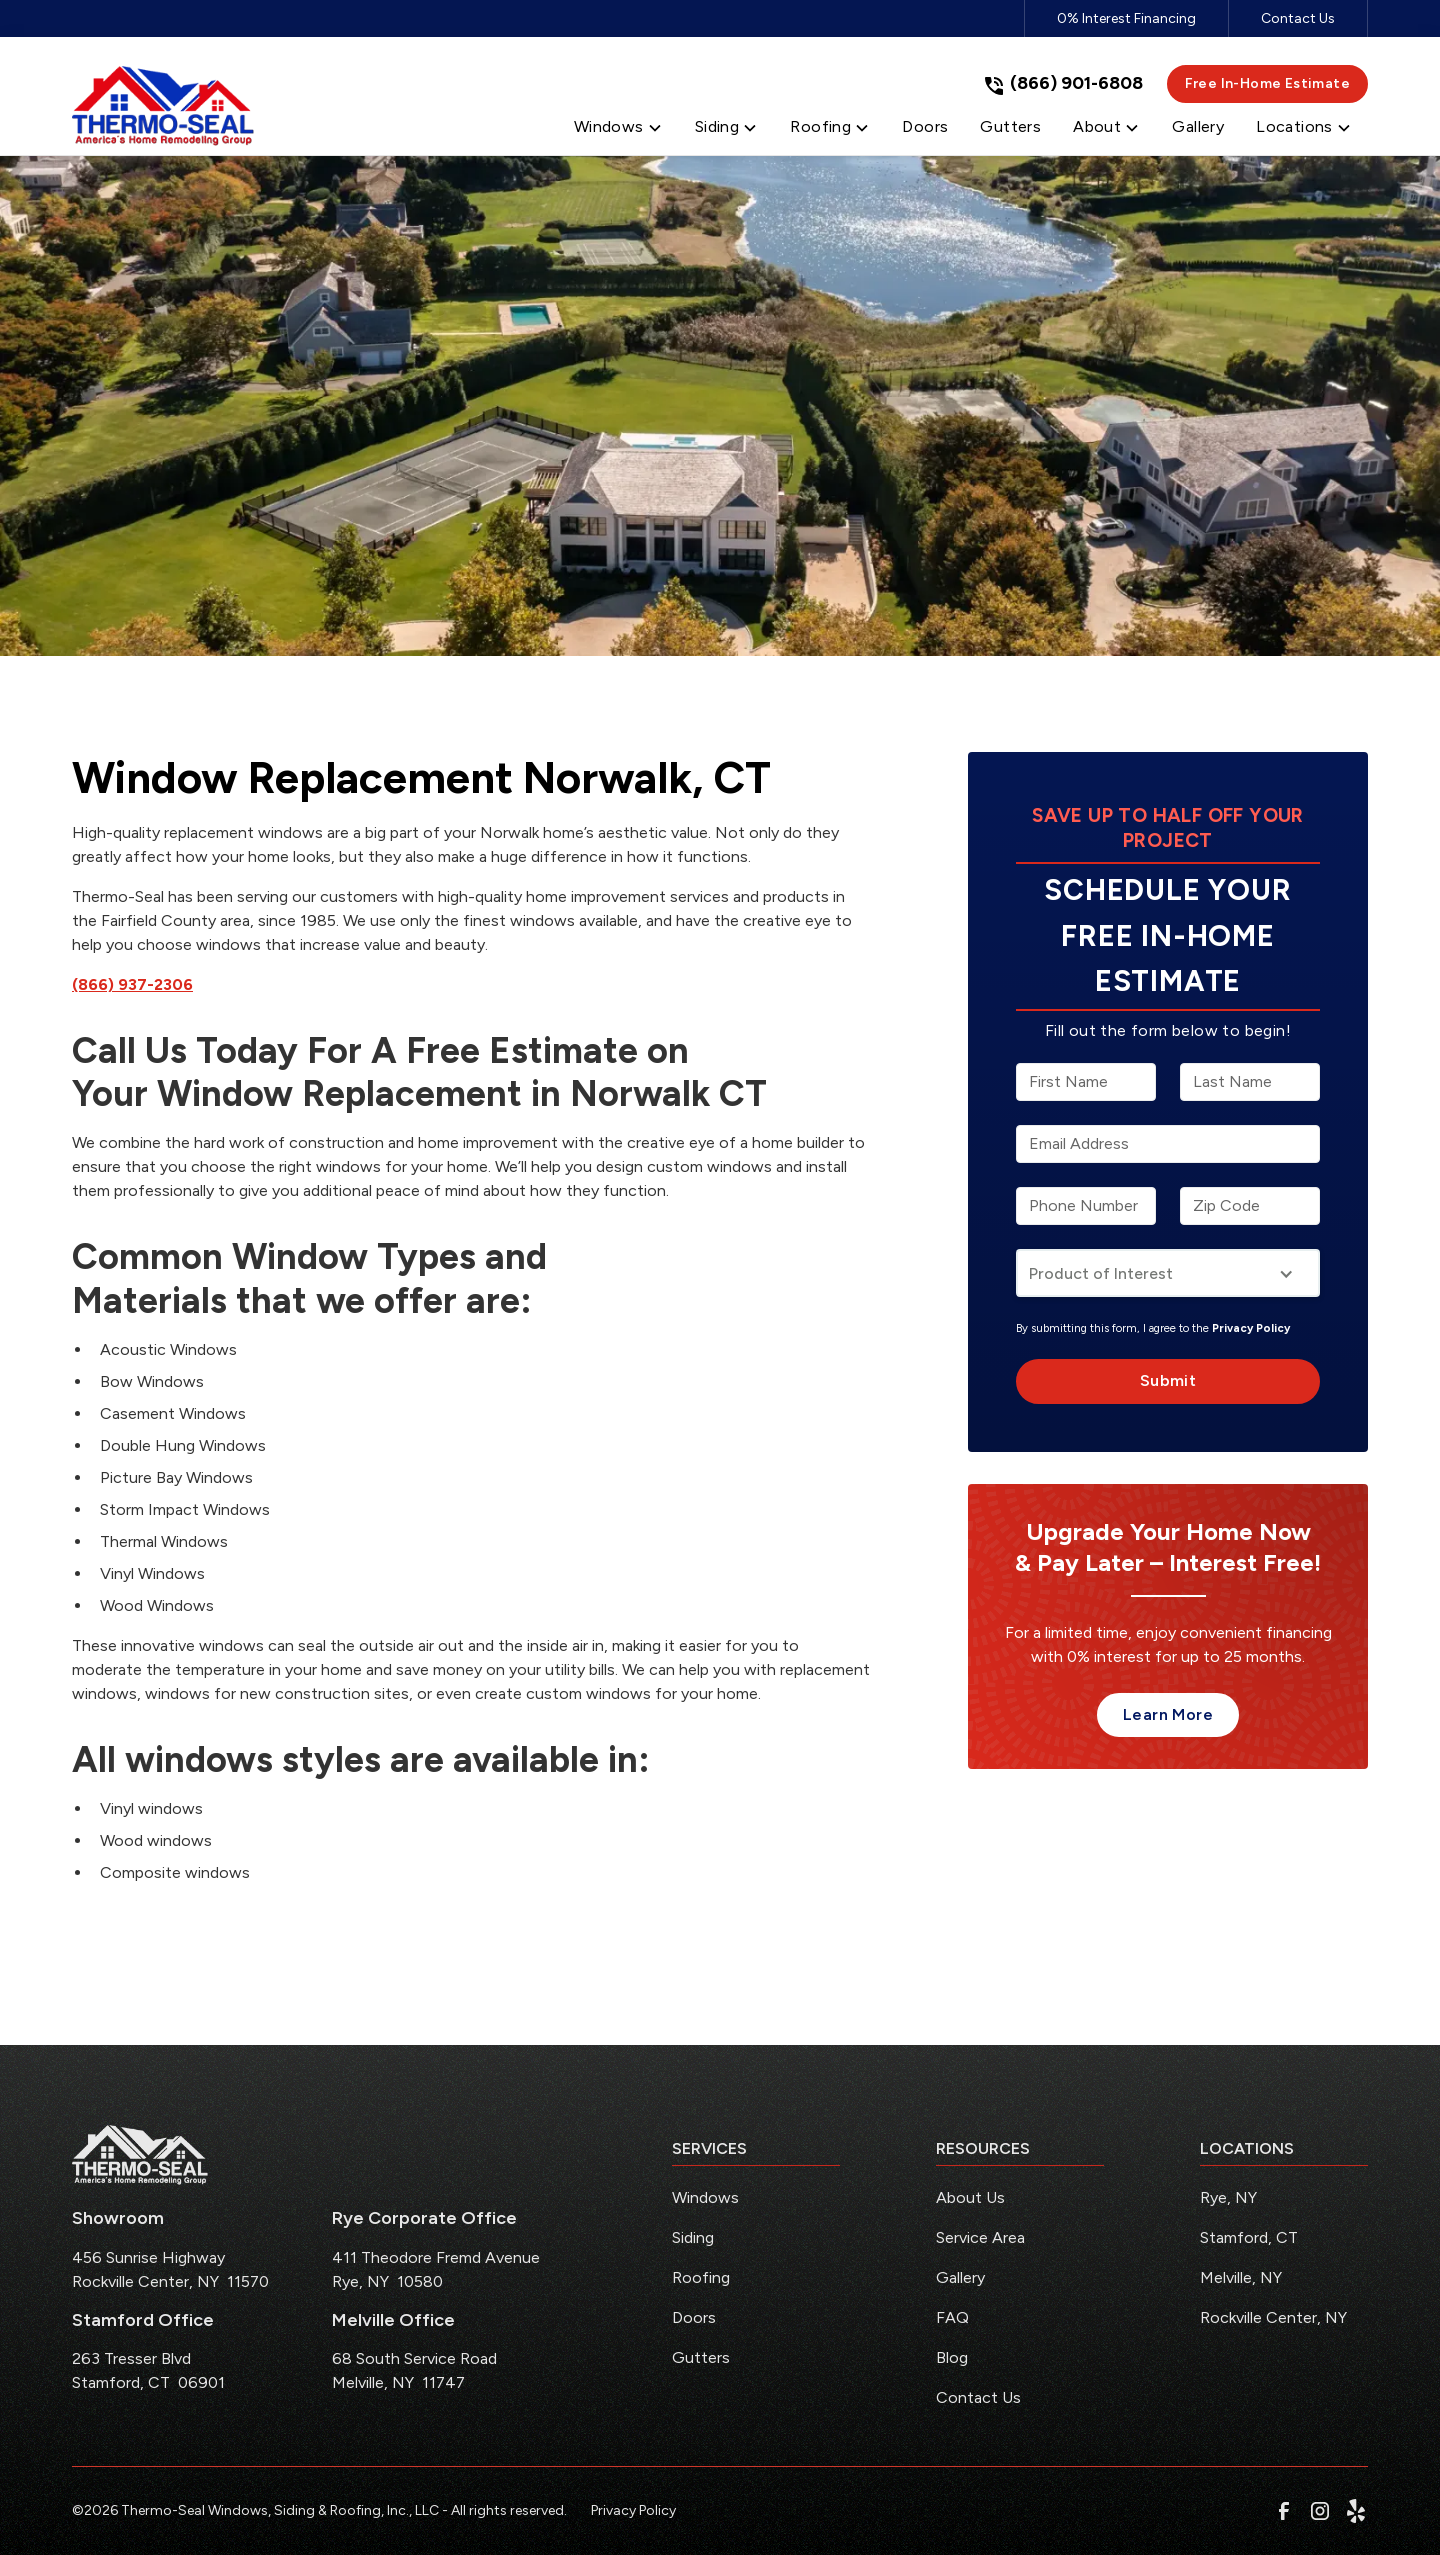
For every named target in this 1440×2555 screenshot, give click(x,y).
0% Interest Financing (1126, 18)
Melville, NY (1241, 2277)
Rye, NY (1228, 2197)
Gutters (701, 2357)
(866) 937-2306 (132, 984)
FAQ (952, 2317)
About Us (970, 2197)
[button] (618, 131)
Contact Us (1298, 18)
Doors (694, 2317)
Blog (952, 2357)
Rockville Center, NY (1273, 2317)
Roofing (701, 2277)
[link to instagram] (1320, 2511)
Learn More (1168, 1714)
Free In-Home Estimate (1267, 83)
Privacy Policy (1251, 1328)
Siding (693, 2237)
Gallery (960, 2277)
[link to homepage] (163, 106)
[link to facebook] (1284, 2511)
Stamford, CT (1249, 2237)
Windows (705, 2197)
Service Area (980, 2237)
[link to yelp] (1356, 2511)
